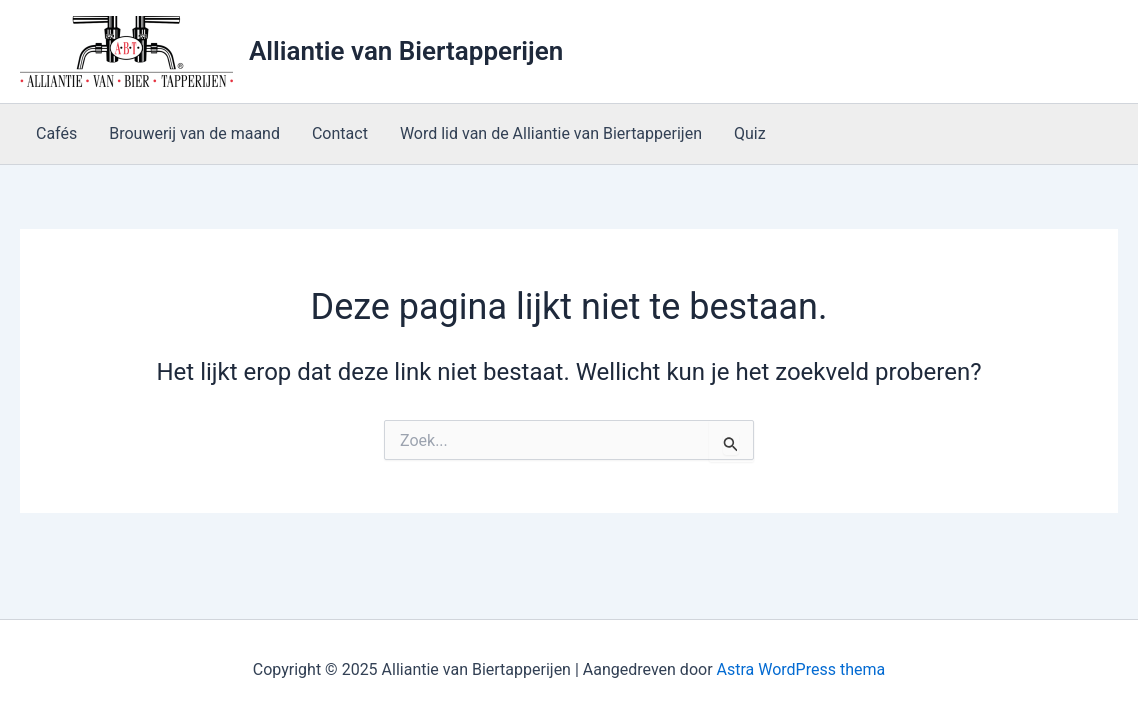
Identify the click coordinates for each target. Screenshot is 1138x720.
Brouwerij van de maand (194, 133)
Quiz (750, 133)
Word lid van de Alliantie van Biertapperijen (551, 133)
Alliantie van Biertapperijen (406, 51)
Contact (340, 133)
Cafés (56, 133)
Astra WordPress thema (801, 669)
